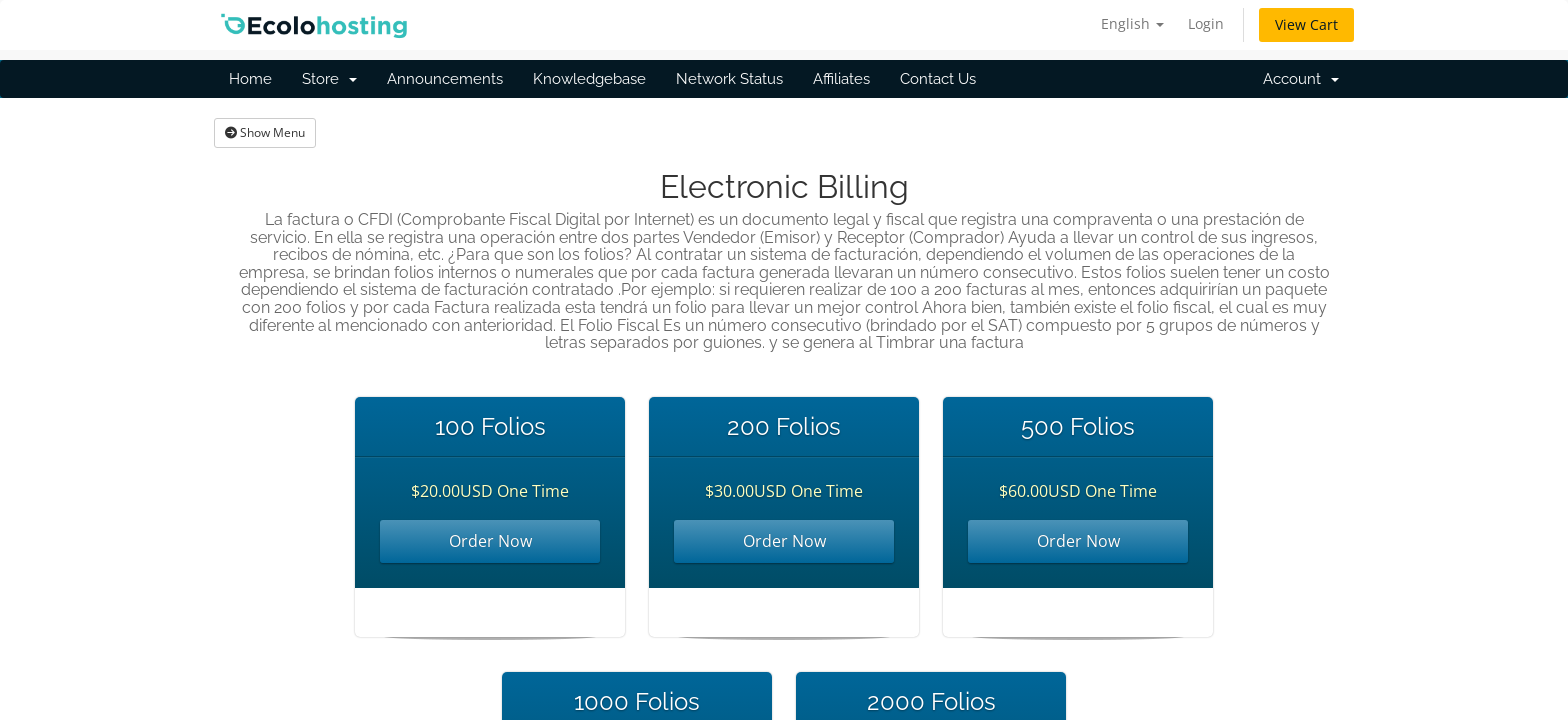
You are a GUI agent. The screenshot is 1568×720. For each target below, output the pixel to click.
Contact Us (938, 79)
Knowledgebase (589, 79)
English (1132, 23)
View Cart (1306, 24)
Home (250, 79)
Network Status (729, 79)
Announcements (445, 79)
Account (1301, 79)
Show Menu (265, 132)
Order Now (490, 541)
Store (329, 79)
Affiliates (841, 79)
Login (1206, 23)
